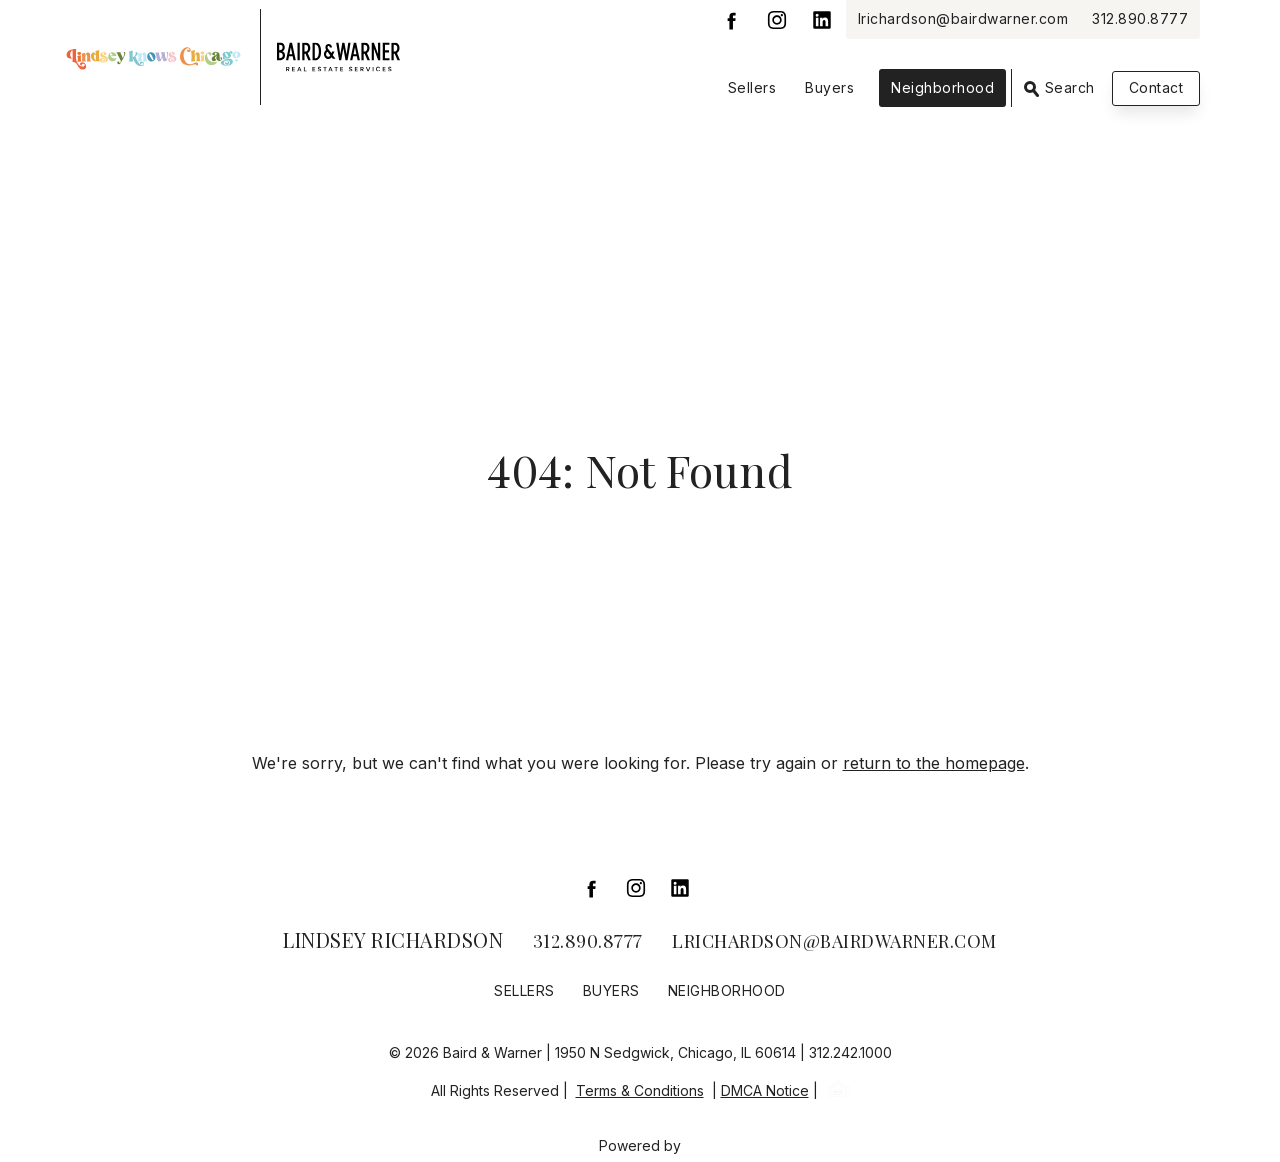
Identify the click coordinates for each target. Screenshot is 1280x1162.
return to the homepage (934, 763)
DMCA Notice (765, 1090)
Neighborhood (942, 87)
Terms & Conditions (640, 1090)
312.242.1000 (850, 1052)
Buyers (829, 87)
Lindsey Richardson (393, 939)
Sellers (752, 87)
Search (1059, 88)
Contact (1156, 87)
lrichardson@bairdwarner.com (963, 18)
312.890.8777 (1140, 18)
